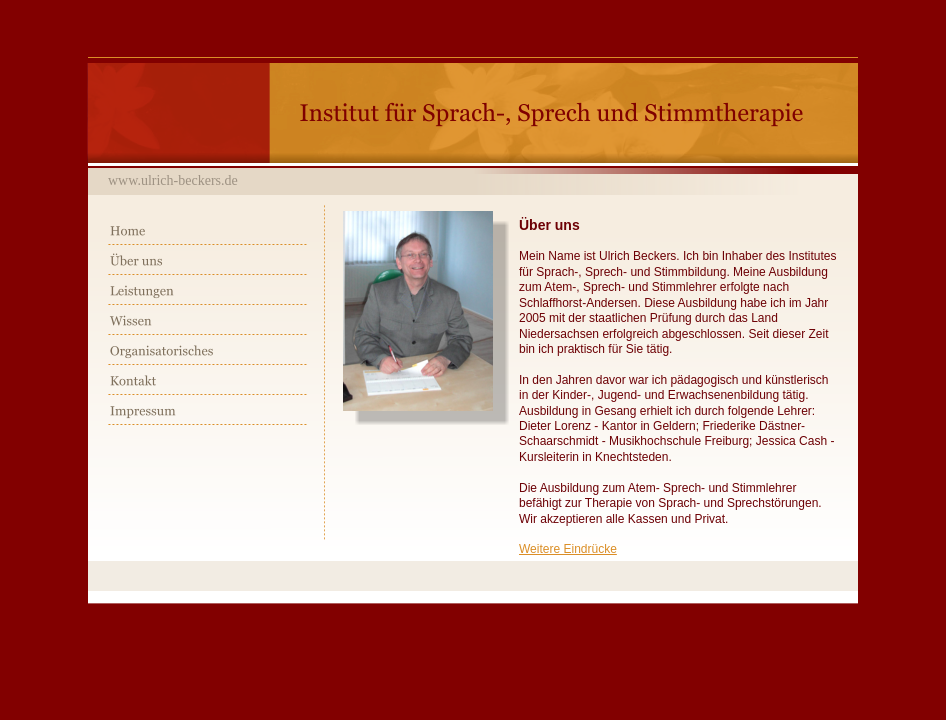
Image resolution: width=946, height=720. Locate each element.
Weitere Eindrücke (568, 549)
